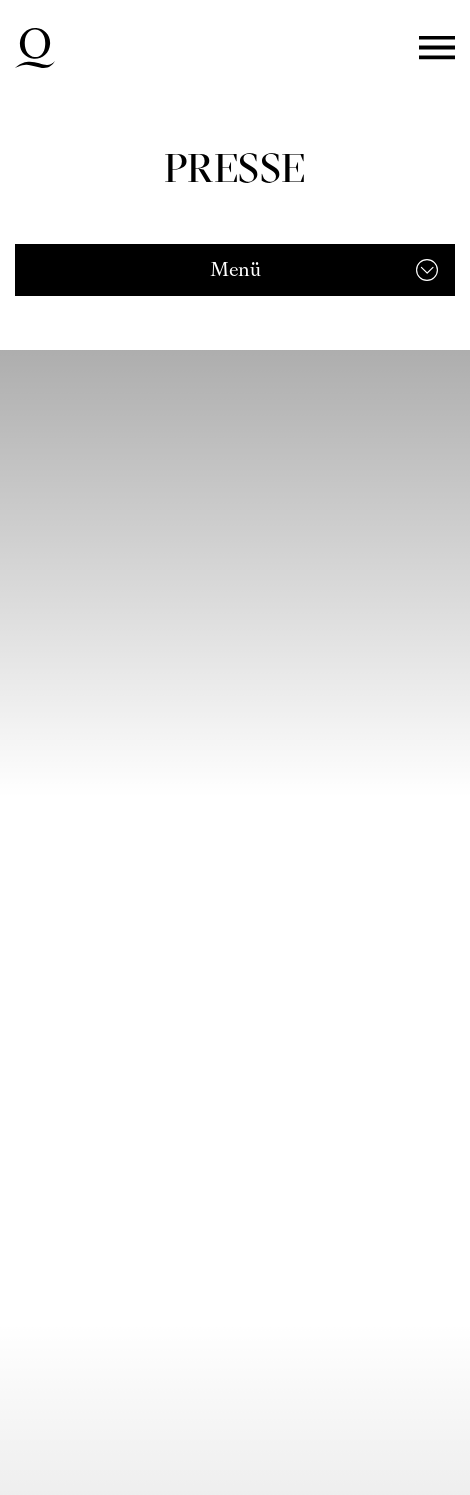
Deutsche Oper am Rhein (35, 48)
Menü (437, 48)
